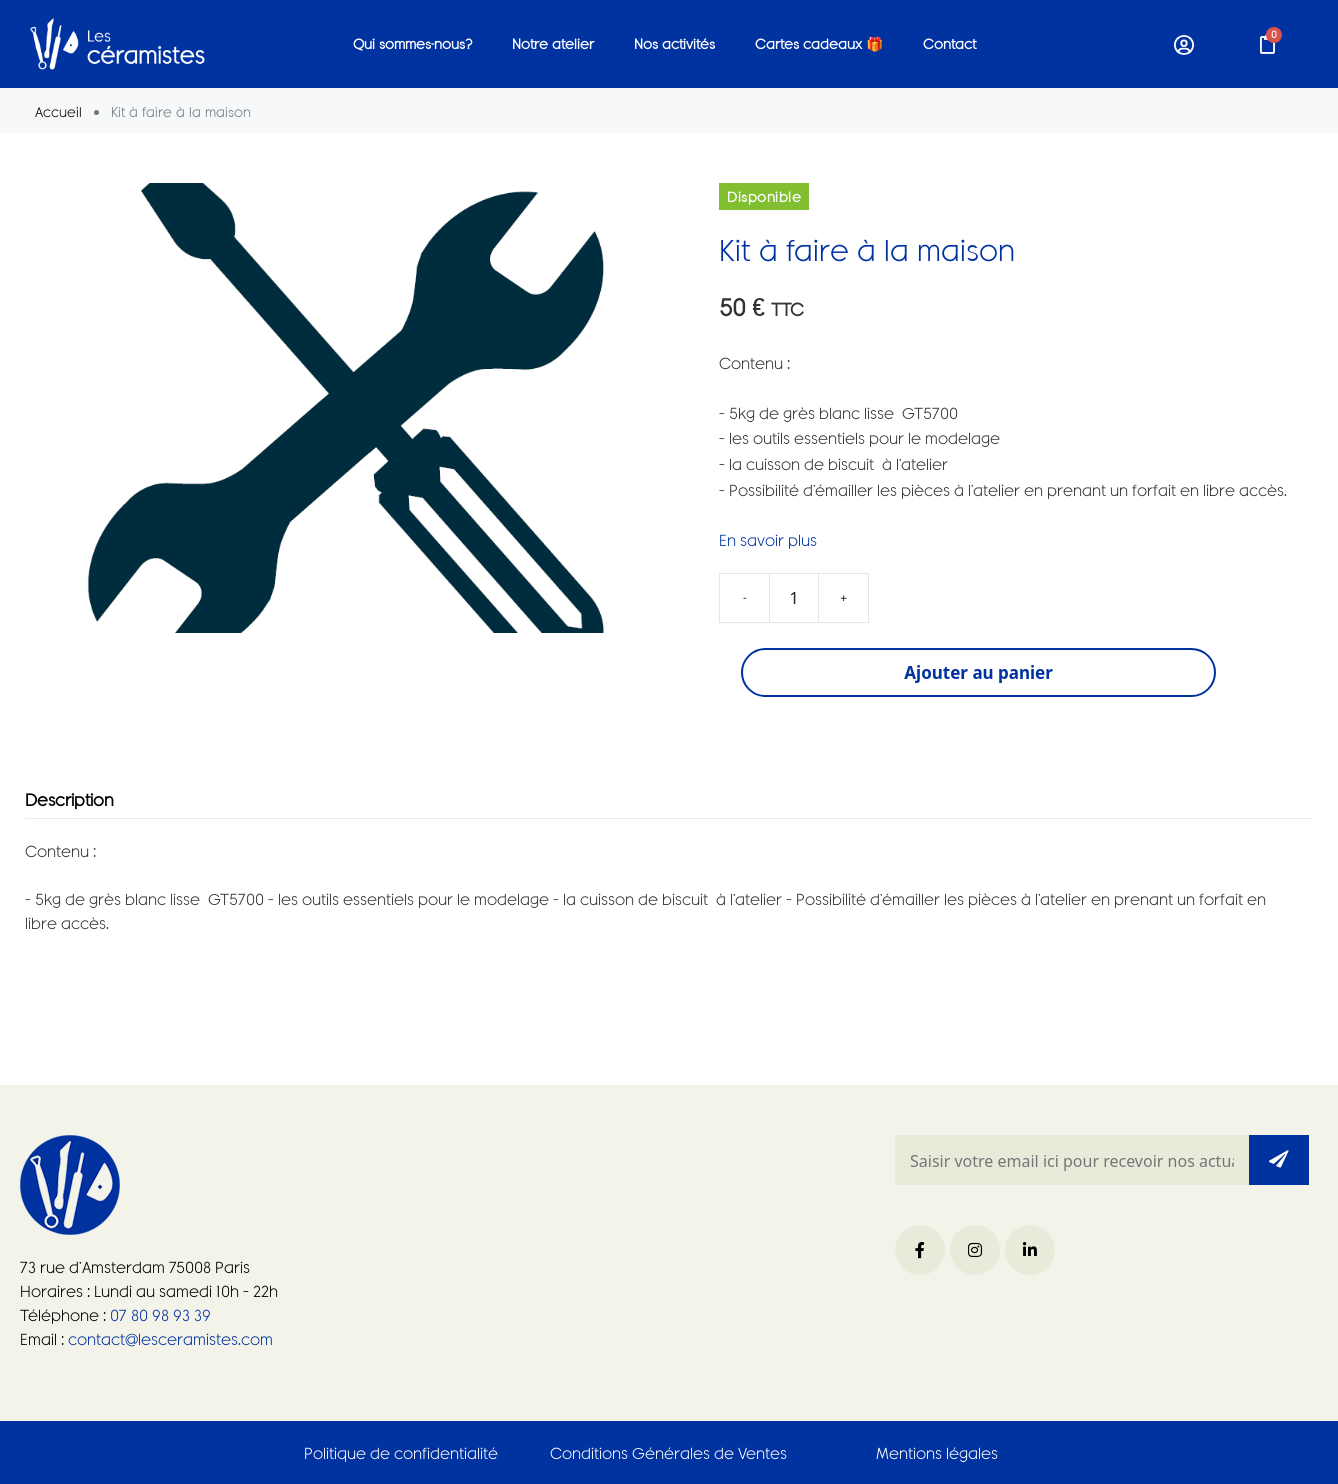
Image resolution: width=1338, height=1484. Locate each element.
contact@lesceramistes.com (168, 1338)
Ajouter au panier (978, 672)
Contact (949, 43)
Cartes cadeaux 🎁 (819, 43)
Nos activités (674, 43)
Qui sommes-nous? (412, 43)
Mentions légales (937, 1452)
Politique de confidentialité (401, 1452)
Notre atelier (553, 43)
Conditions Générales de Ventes (668, 1452)
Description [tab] (69, 801)
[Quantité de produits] (794, 598)
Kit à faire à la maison (867, 249)
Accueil (58, 111)
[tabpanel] (669, 887)
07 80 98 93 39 (158, 1314)
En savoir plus (768, 539)
